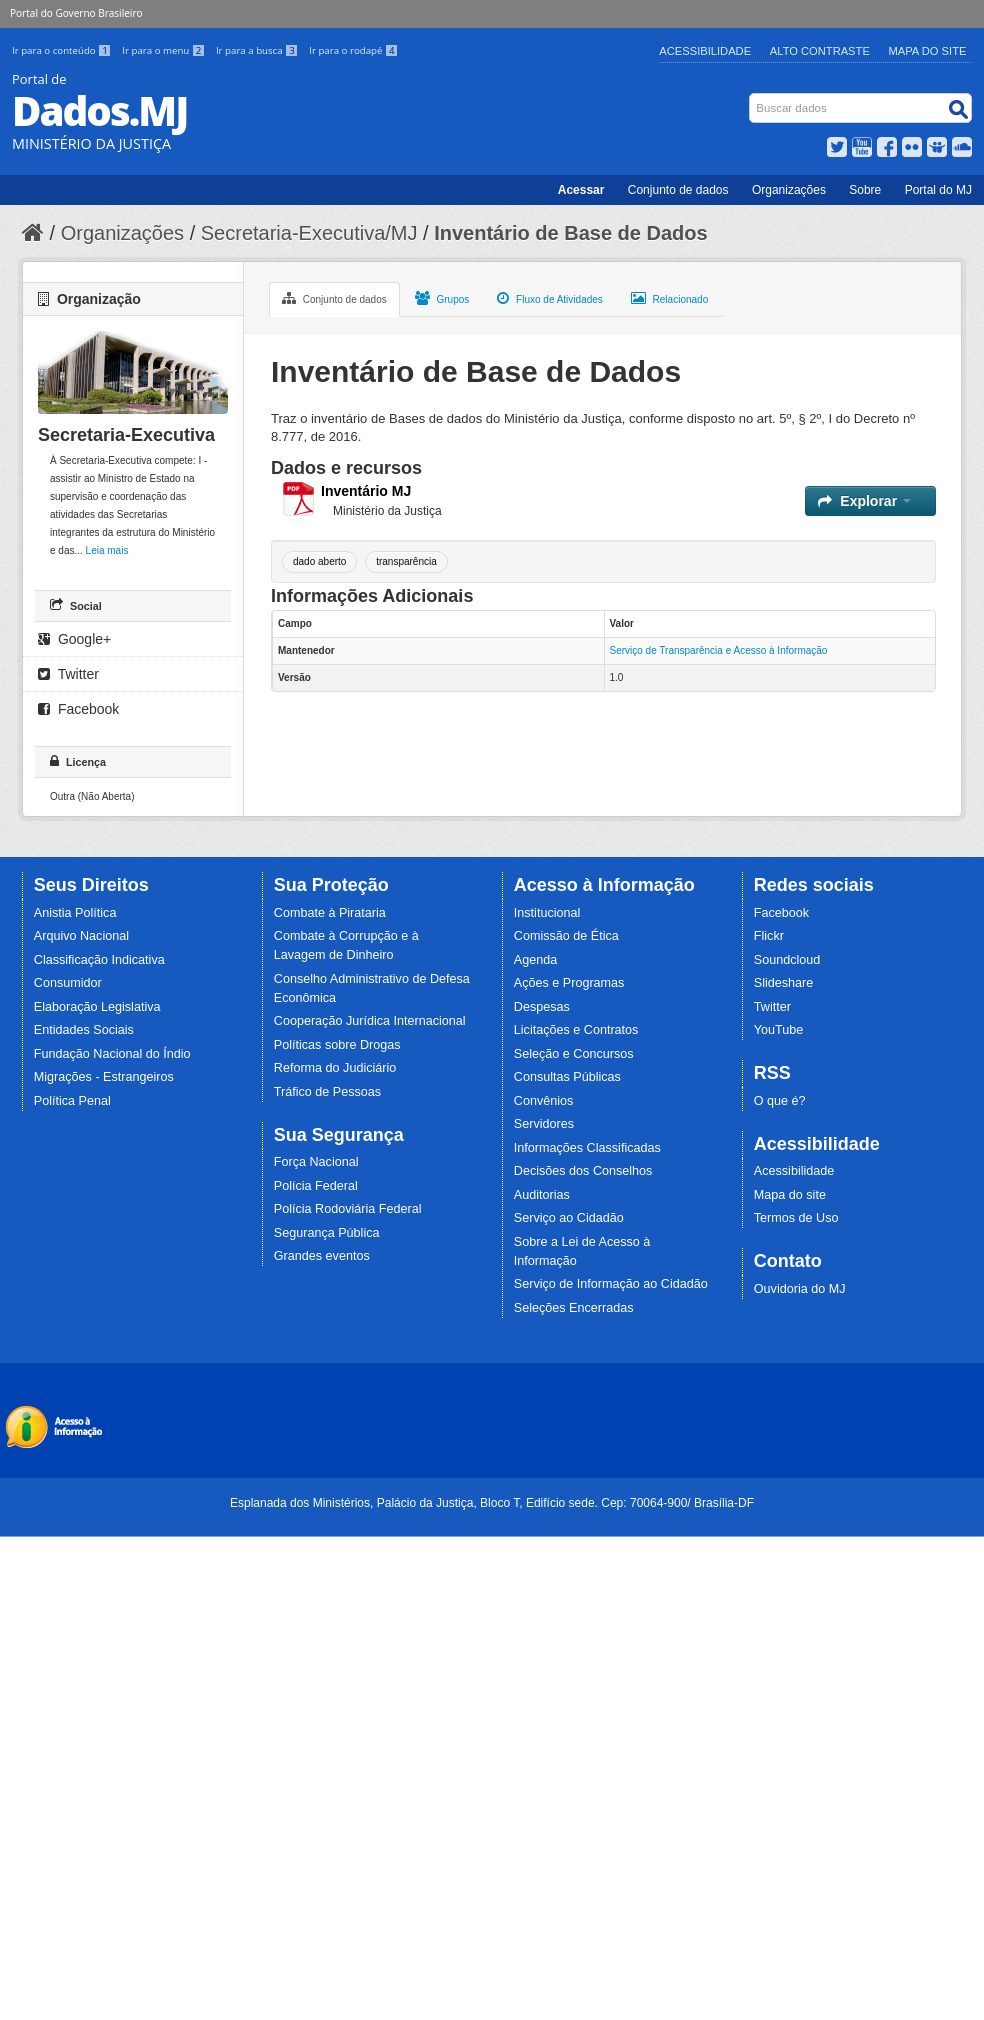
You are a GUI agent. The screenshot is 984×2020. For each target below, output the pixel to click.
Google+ (74, 639)
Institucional (547, 913)
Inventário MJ (366, 491)
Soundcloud (787, 960)
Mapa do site (790, 1195)
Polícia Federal (316, 1186)
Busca (751, 97)
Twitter (68, 674)
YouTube (779, 1030)
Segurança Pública (327, 1233)
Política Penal (72, 1101)
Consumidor (68, 983)
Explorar (864, 501)
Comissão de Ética (566, 936)
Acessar (581, 190)
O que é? (780, 1101)
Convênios (544, 1101)
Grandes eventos (322, 1256)
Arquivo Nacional (81, 936)
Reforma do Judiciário (335, 1068)
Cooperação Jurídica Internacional (370, 1021)
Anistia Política (75, 913)
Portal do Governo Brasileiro (76, 13)
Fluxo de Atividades (550, 298)
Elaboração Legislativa (97, 1007)
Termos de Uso (796, 1218)
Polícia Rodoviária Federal (348, 1209)
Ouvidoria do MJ (800, 1289)
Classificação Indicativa (99, 960)
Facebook (78, 709)
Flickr (769, 936)
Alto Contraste (820, 51)
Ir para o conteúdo (63, 50)
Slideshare (784, 983)
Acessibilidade (705, 51)
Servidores (544, 1124)
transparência (406, 561)
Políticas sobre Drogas (337, 1045)
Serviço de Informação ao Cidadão (611, 1284)
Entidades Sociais (84, 1030)
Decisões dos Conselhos (583, 1171)
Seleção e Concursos (574, 1054)
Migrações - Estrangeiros (104, 1077)
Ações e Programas (569, 983)
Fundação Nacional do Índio (112, 1054)
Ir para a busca (258, 50)
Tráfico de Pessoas (327, 1092)
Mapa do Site (928, 51)
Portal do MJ (938, 190)
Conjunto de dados (678, 190)
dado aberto (319, 561)
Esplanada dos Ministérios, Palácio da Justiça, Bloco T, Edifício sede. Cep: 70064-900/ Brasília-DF (492, 1503)
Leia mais (107, 550)
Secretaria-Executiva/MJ (309, 233)
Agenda (535, 960)
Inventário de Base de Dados (570, 233)
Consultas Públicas (567, 1077)
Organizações (789, 190)
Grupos (442, 298)
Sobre (865, 190)
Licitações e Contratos (576, 1030)
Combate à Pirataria (330, 913)
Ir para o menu (165, 50)
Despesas (542, 1007)
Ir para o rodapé (353, 50)
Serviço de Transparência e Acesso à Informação (719, 650)
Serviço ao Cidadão (569, 1218)
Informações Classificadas (587, 1148)
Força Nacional (316, 1162)
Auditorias (542, 1195)
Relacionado (669, 298)
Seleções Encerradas (574, 1308)
